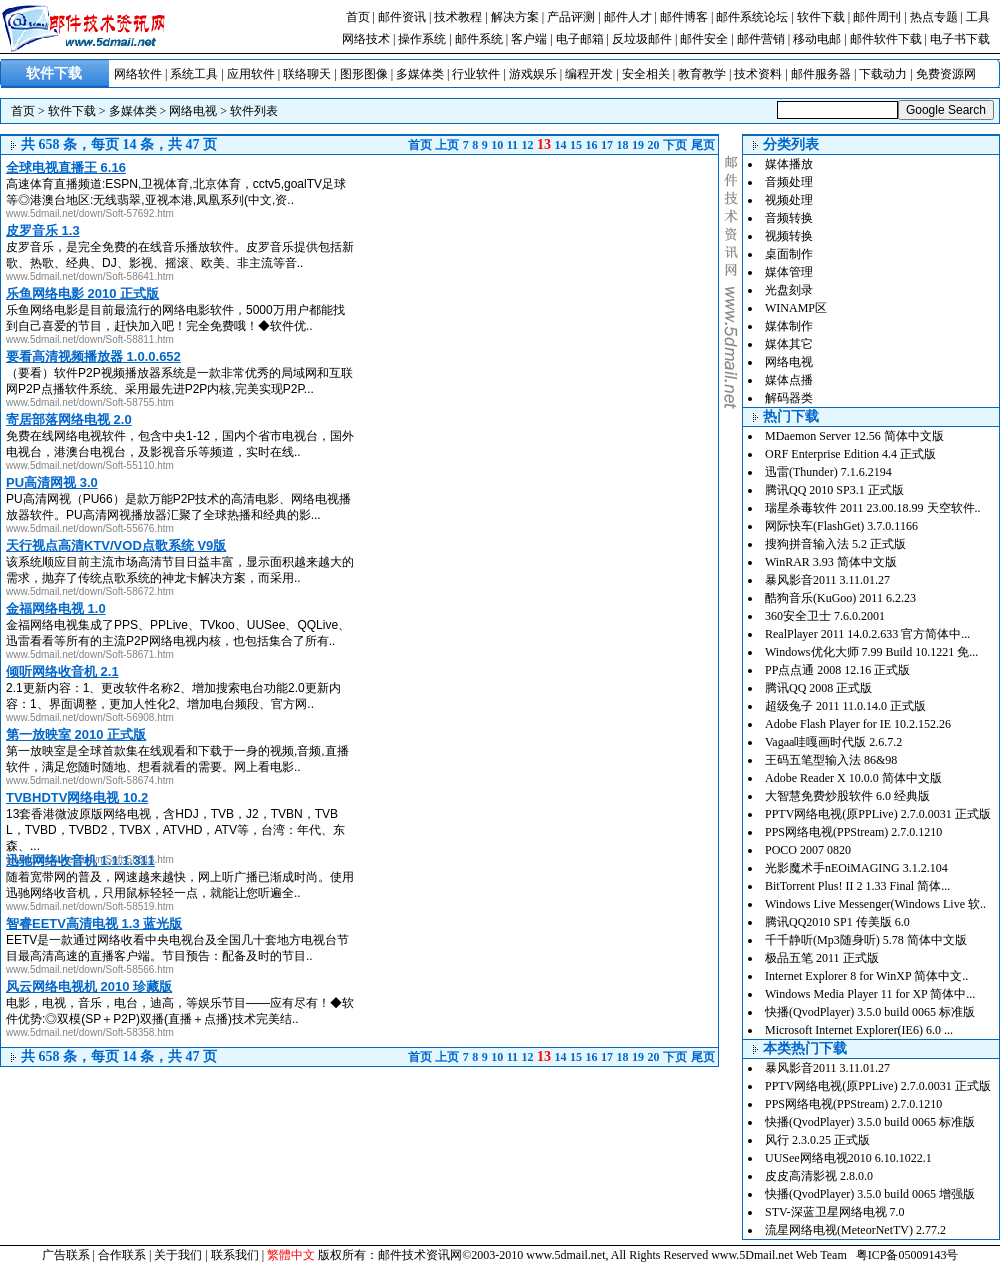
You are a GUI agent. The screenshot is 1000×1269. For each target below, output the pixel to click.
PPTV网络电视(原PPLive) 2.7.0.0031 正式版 (878, 814)
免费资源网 (946, 74)
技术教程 (458, 17)
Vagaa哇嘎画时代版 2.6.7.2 (833, 742)
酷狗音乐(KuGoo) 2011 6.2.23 (840, 598)
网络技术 (366, 39)
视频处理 (789, 200)
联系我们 (235, 1255)
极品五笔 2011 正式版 (822, 958)
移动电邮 (817, 39)
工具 (978, 17)
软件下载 (821, 17)
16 (592, 145)
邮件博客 (684, 17)
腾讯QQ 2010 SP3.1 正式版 (834, 490)
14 (561, 145)
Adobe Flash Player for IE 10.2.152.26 (858, 724)
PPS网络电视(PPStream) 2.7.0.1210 (853, 832)
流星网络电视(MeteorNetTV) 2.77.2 (855, 1230)
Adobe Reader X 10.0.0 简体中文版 (853, 778)
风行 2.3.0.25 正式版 (817, 1140)
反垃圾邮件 (642, 39)
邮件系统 (479, 39)
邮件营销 (761, 39)
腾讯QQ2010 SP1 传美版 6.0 (837, 922)
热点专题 (934, 17)
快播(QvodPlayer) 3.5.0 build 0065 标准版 (870, 1012)
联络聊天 (307, 74)
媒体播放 (789, 164)
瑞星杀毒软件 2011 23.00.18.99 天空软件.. (873, 508)
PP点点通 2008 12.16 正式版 (837, 670)
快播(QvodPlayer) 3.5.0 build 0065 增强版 (870, 1194)
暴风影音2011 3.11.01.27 (827, 580)
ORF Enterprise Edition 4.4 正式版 (850, 454)
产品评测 (571, 17)
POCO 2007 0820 (808, 850)
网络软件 (138, 74)
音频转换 (789, 218)
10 (497, 145)
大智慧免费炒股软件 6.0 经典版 (847, 796)
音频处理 (789, 182)
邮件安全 (704, 39)
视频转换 (789, 236)
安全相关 (646, 74)
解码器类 (789, 398)
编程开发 (589, 74)
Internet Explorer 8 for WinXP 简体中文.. (866, 976)
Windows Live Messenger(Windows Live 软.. (875, 904)
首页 (358, 17)
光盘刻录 (789, 290)
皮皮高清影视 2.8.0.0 (819, 1176)
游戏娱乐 (533, 74)
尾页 (703, 145)
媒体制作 (789, 326)
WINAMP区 (796, 308)
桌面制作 (789, 254)
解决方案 (515, 17)
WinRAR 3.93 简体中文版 (831, 562)
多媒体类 (420, 74)
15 (576, 145)
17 (607, 145)
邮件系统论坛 (752, 17)
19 (638, 145)
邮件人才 (628, 17)
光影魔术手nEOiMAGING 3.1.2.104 (856, 868)
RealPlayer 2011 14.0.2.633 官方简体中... (867, 634)
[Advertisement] (550, 295)
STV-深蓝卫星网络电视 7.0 (835, 1212)
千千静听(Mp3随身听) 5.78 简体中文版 (866, 940)
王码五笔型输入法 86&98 (831, 760)
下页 (675, 145)
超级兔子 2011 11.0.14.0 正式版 (845, 706)
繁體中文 (291, 1255)
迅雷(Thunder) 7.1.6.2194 (828, 472)
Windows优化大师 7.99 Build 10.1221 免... (871, 652)
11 (512, 145)
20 (654, 145)
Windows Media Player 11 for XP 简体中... (870, 994)
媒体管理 (789, 272)
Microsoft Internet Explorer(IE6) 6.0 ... (859, 1030)
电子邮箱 (580, 39)
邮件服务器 (821, 74)
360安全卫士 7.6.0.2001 (825, 616)
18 (623, 145)
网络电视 (193, 111)
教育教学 (702, 74)
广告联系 (66, 1255)
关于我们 (178, 1255)
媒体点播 (789, 380)
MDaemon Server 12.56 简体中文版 (854, 436)
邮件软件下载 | (890, 39)
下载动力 (883, 74)
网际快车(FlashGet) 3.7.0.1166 (841, 526)
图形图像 (364, 74)
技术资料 (758, 74)
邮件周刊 (877, 17)
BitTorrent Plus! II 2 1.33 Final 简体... (857, 886)
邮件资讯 (402, 17)
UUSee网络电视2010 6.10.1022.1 (848, 1158)
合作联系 (122, 1255)
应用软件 (251, 74)
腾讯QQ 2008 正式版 (818, 688)
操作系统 (422, 39)
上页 (447, 145)
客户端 (529, 39)
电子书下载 (960, 39)
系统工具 (194, 74)
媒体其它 (789, 344)
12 (528, 145)
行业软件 (476, 74)
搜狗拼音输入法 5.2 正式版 (835, 544)
